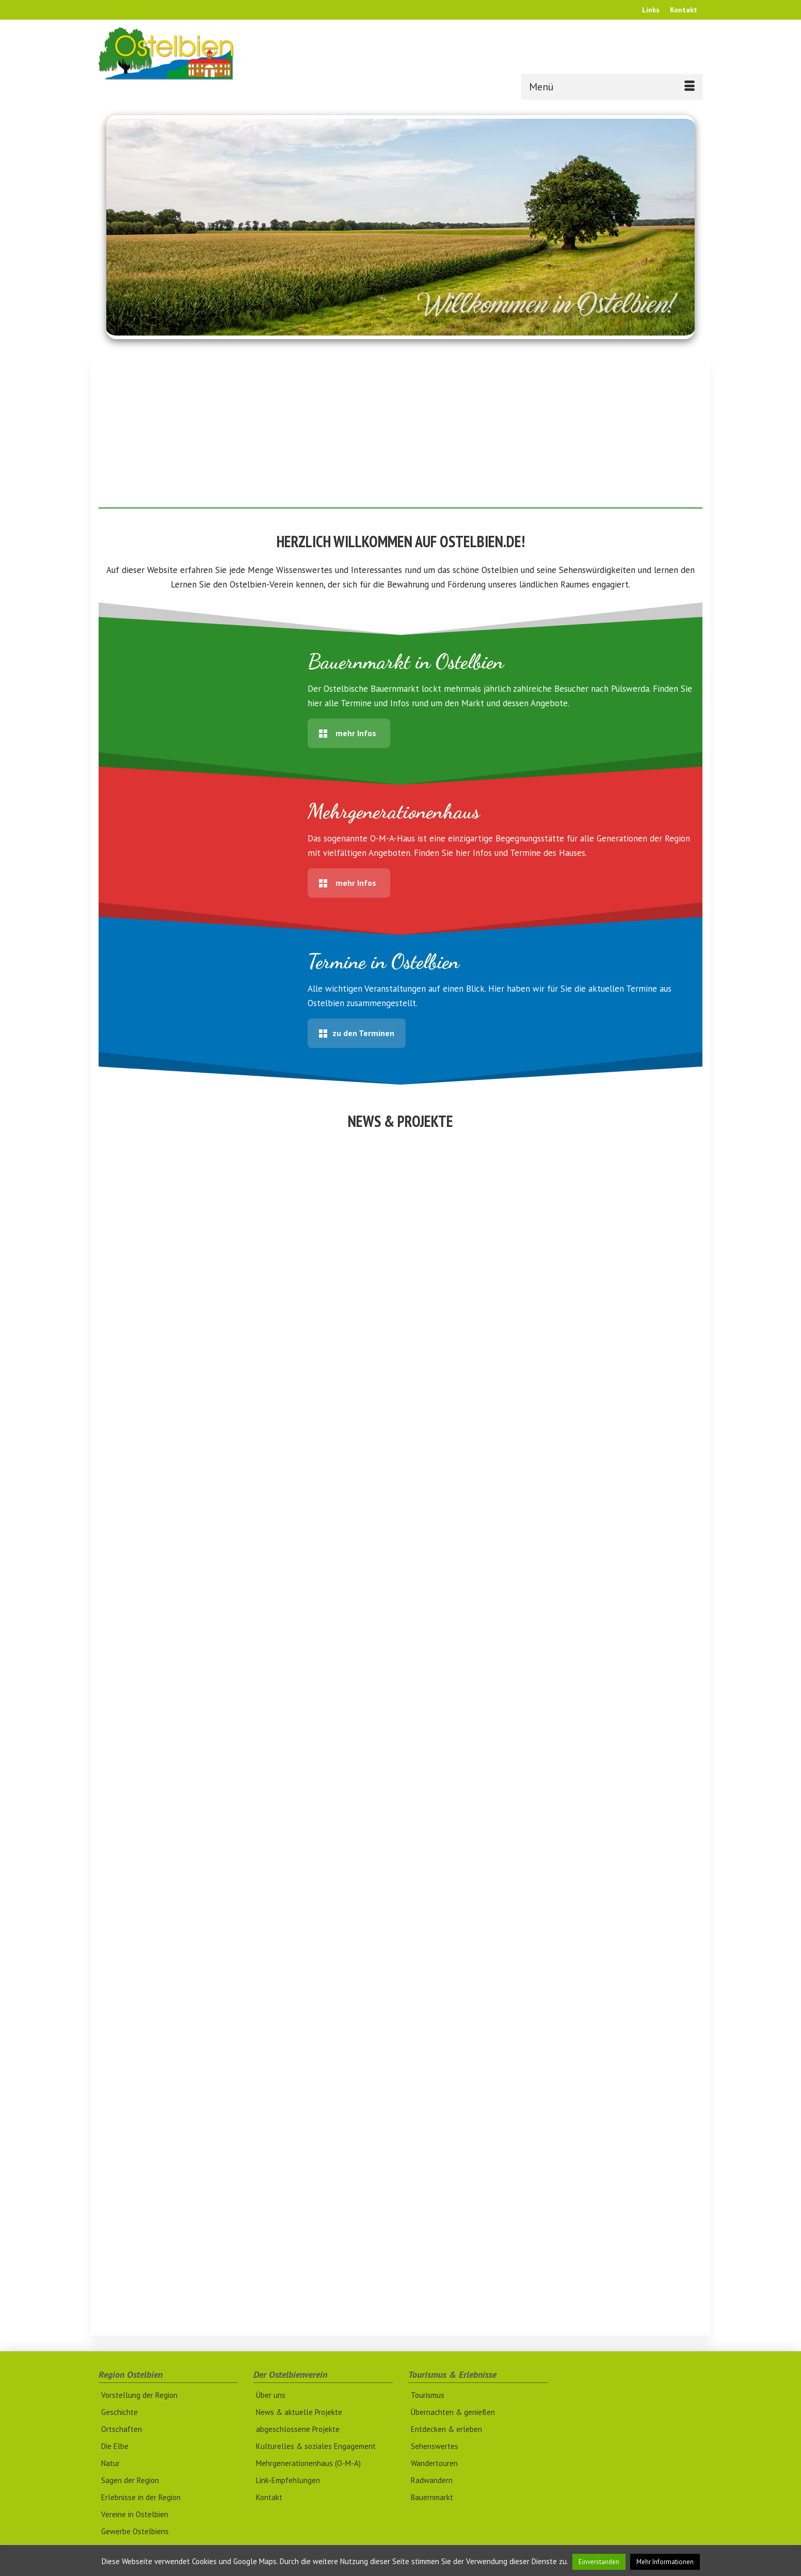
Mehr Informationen (665, 2561)
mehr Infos (347, 733)
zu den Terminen (356, 1033)
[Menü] (611, 87)
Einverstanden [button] (599, 2561)
